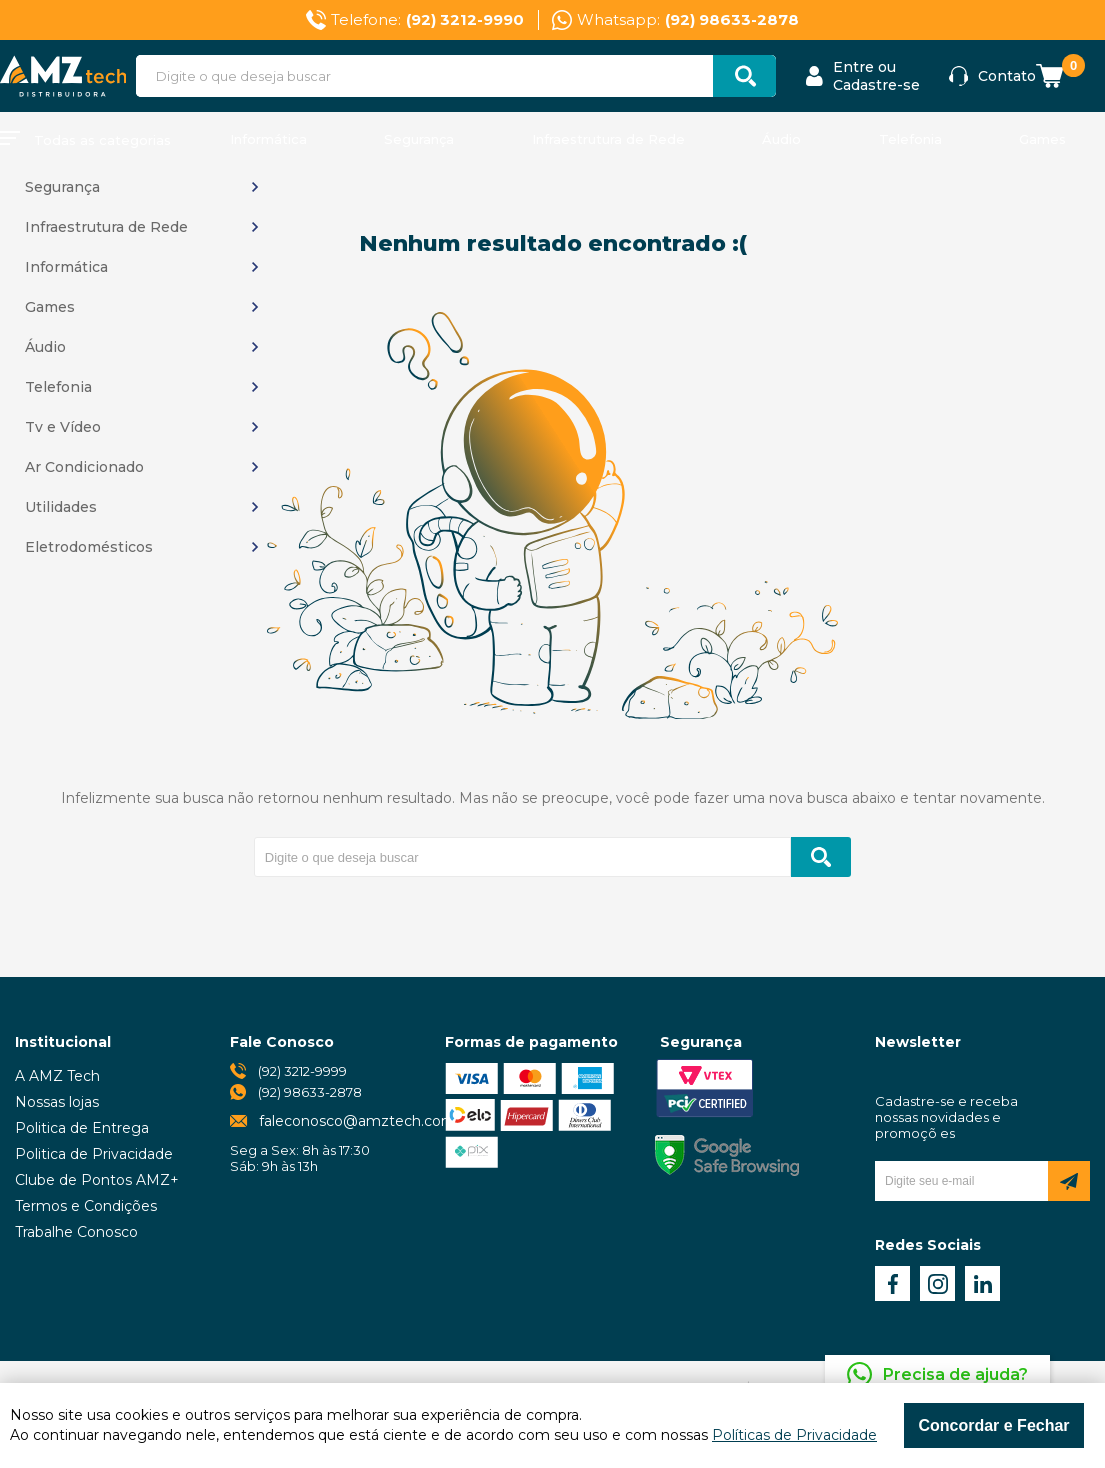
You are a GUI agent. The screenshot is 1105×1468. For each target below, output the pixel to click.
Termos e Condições (86, 1206)
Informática (268, 139)
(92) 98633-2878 (310, 1092)
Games (1042, 139)
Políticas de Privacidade (794, 1435)
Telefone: (427, 20)
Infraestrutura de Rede (608, 139)
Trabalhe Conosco (76, 1232)
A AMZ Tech (57, 1076)
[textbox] (456, 76)
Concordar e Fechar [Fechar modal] (993, 1425)
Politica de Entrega (82, 1128)
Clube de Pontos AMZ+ (97, 1180)
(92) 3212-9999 (302, 1071)
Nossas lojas (57, 1102)
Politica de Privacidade (94, 1154)
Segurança (419, 139)
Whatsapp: (688, 20)
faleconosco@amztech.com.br (366, 1121)
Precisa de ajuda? (955, 1374)
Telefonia (910, 139)
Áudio (781, 139)
